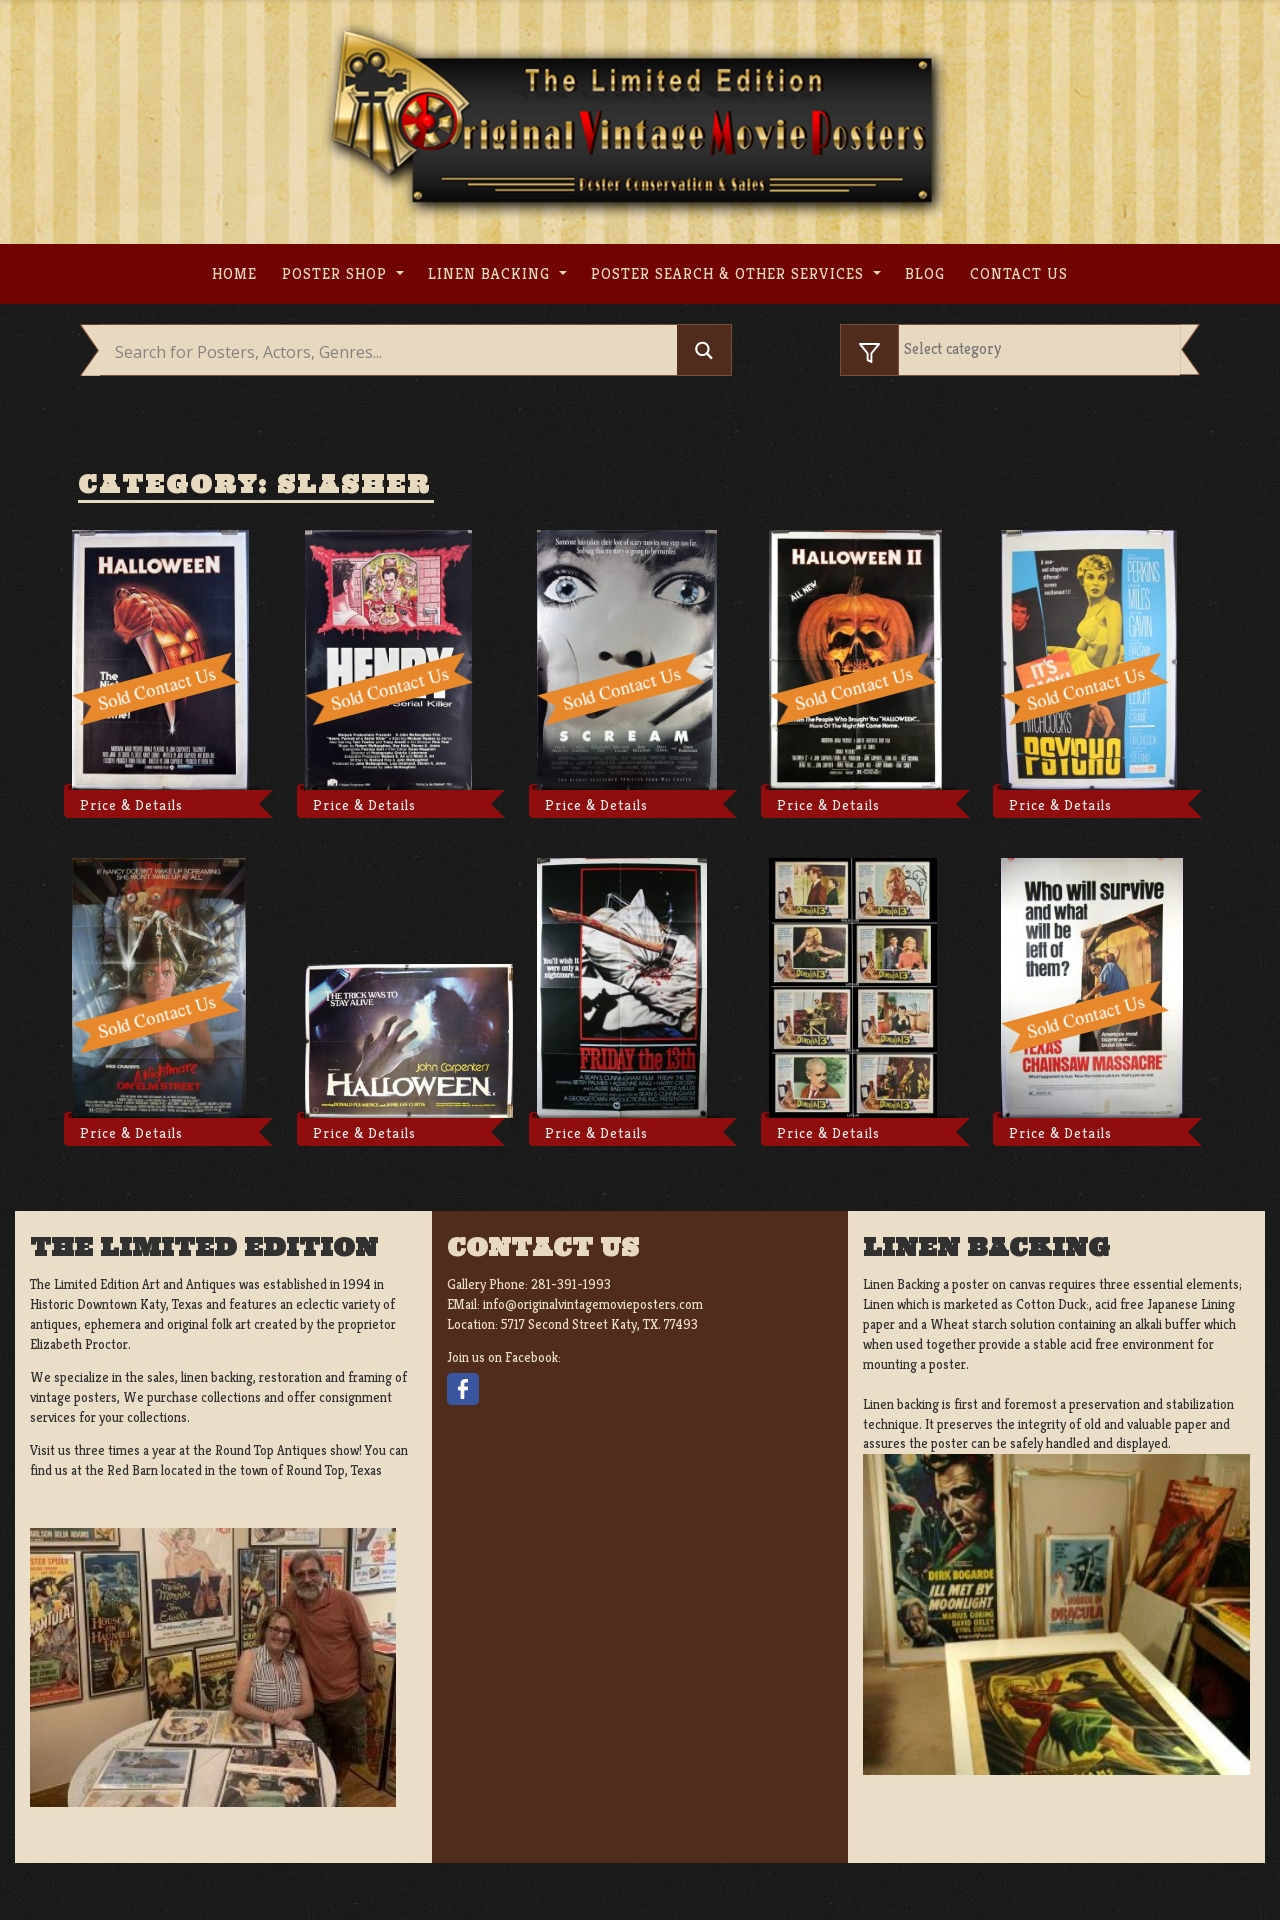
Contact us (1019, 273)
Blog (925, 273)
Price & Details (131, 805)
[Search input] (393, 352)
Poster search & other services (730, 273)
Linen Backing (491, 273)
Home (234, 273)
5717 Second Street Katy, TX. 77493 (599, 1324)
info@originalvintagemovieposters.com (593, 1304)
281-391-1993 (571, 1284)
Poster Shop (337, 273)
